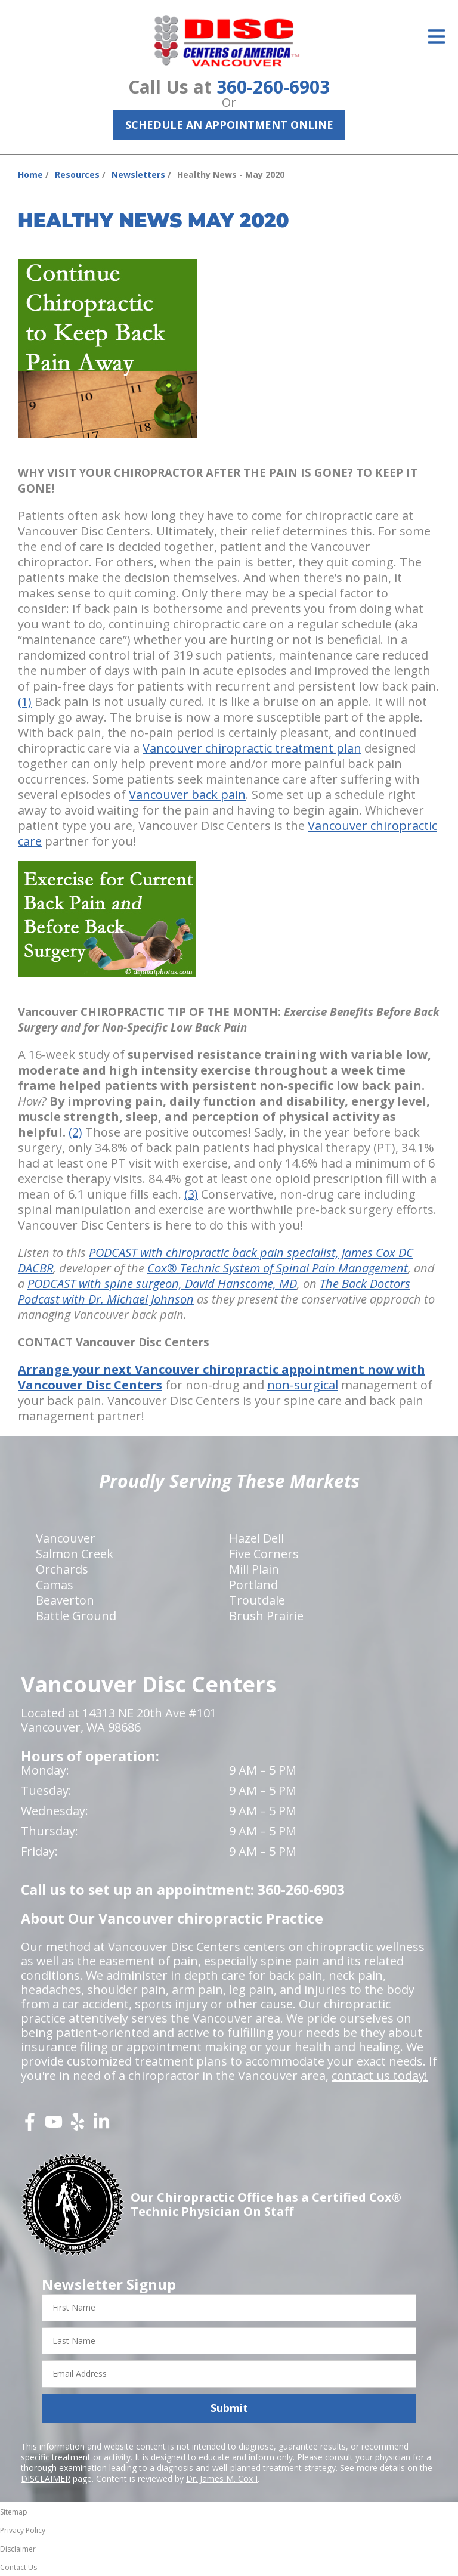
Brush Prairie (266, 1616)
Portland (253, 1585)
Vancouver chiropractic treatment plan (252, 748)
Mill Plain (254, 1569)
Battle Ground (76, 1616)
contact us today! (380, 2075)
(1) (25, 701)
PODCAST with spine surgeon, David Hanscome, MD (162, 1283)
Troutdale (257, 1600)
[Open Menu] (436, 36)
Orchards (62, 1569)
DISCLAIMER (45, 2478)
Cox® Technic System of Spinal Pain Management (277, 1268)
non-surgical (302, 1385)
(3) (191, 1194)
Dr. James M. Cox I (222, 2478)
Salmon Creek (74, 1554)
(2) (75, 1132)
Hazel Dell (256, 1538)
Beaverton (65, 1600)
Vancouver (65, 1538)
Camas (54, 1585)
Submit (229, 2408)
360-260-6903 (273, 87)
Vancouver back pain (187, 795)
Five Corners (264, 1554)
